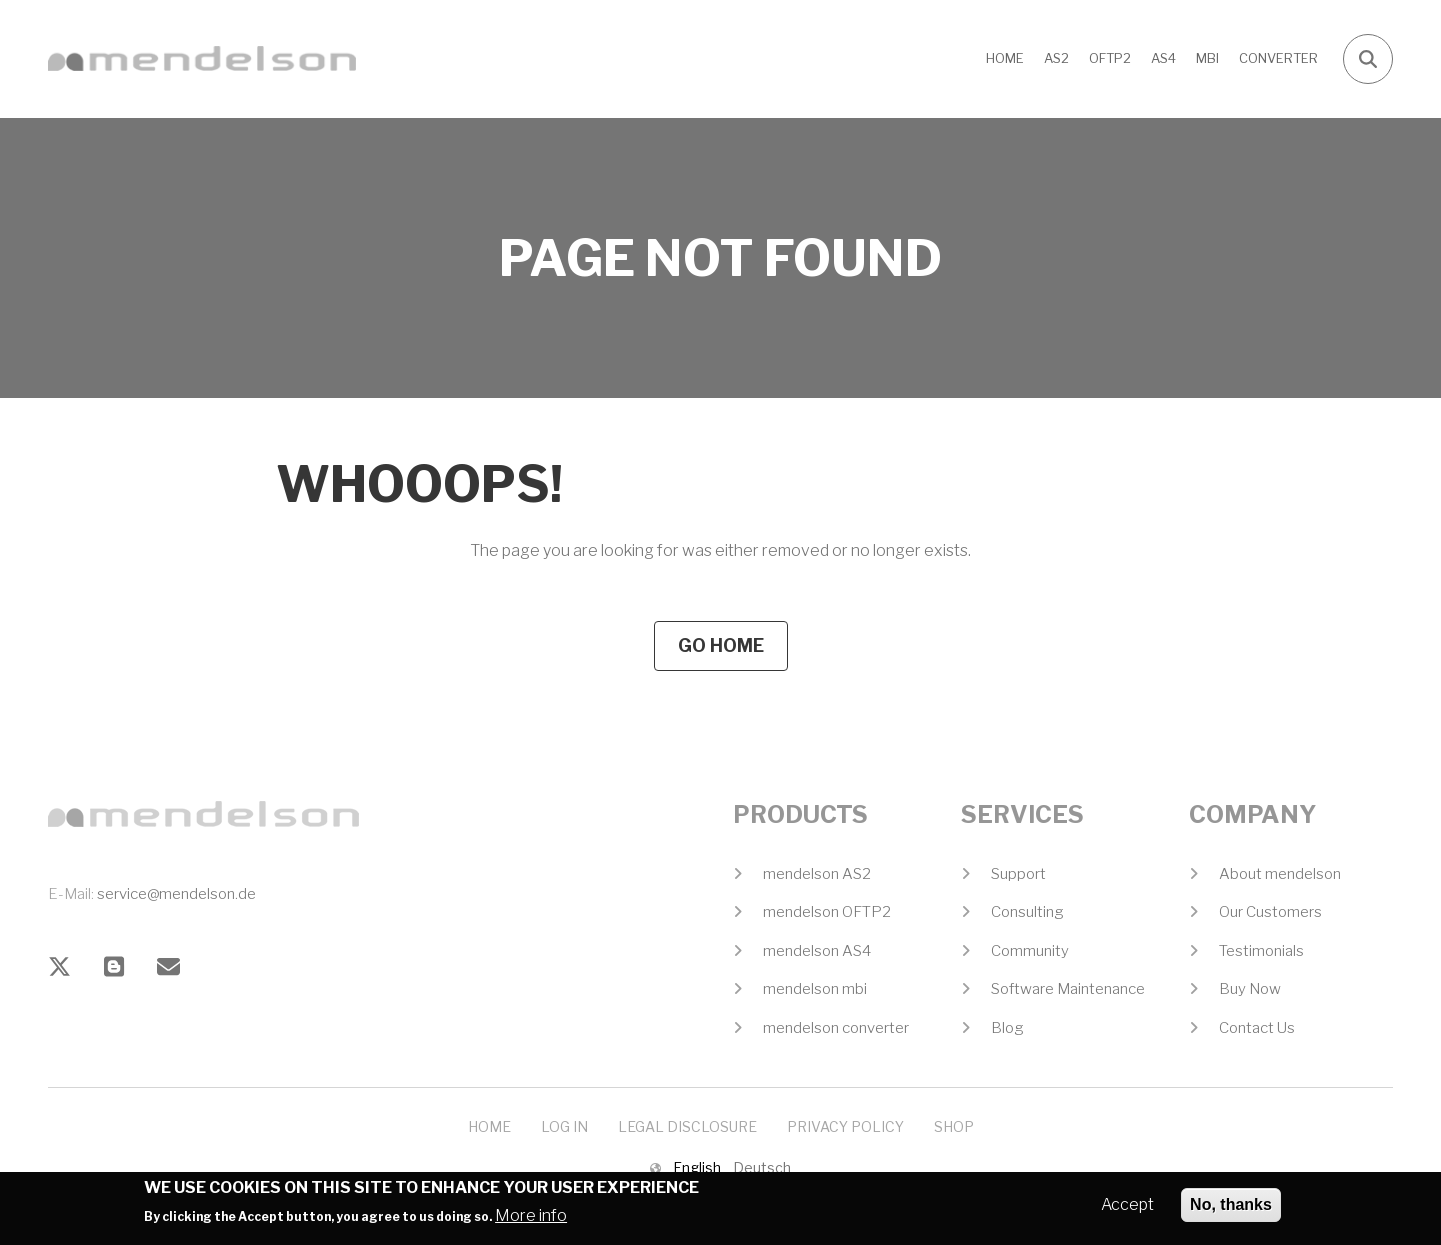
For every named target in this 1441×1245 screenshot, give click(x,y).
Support (1018, 874)
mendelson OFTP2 (827, 912)
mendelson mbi (815, 989)
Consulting (1027, 912)
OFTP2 (1110, 58)
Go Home (721, 645)
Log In (564, 1126)
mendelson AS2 (817, 874)
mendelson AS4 (817, 951)
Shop (954, 1126)
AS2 (1056, 58)
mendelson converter (836, 1028)
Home (1005, 58)
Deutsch (762, 1167)
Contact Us (1257, 1028)
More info (531, 1221)
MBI (1207, 58)
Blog (1007, 1028)
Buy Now (1250, 989)
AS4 (1163, 58)
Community (1030, 951)
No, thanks (1231, 1210)
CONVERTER (1278, 58)
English (697, 1167)
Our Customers (1270, 912)
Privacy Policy (845, 1126)
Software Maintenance (1068, 989)
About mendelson (1280, 874)
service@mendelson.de (176, 894)
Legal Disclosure (687, 1126)
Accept (1127, 1210)
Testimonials (1261, 951)
